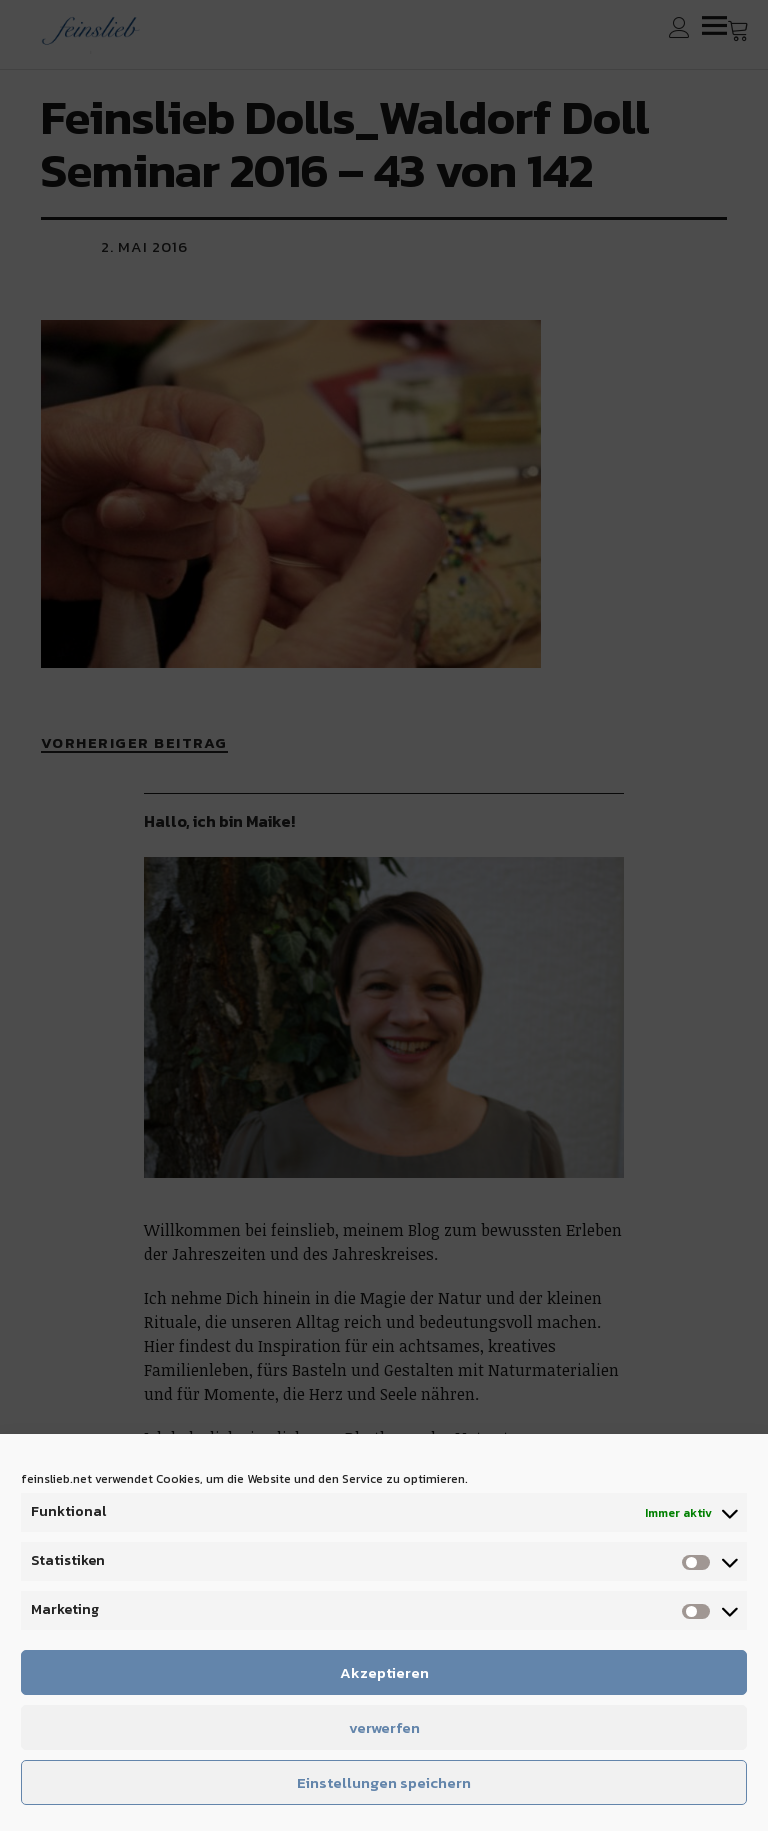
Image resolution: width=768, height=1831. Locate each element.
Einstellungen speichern (384, 1782)
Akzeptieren (384, 1672)
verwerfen (384, 1727)
